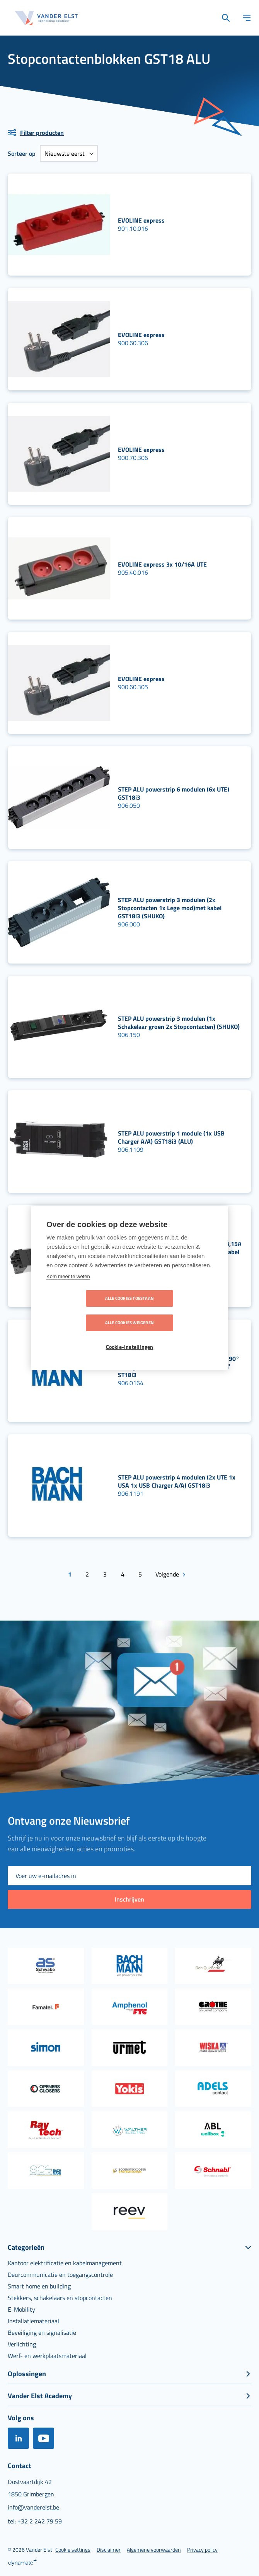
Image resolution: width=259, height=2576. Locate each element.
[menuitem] (65, 2261)
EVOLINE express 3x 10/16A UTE (162, 564)
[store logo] (46, 18)
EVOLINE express (141, 220)
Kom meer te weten (68, 1288)
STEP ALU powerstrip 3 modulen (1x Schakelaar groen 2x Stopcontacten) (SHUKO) (179, 1022)
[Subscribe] (129, 1897)
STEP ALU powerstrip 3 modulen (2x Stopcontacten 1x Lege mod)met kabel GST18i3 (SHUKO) (170, 908)
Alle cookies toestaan (85, 1311)
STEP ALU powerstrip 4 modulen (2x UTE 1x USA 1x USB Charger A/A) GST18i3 (176, 1481)
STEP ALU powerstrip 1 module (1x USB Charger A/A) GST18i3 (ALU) (171, 1137)
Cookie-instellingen (129, 1335)
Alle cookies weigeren (174, 1311)
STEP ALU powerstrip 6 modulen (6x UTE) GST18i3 (173, 793)
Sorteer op (22, 153)
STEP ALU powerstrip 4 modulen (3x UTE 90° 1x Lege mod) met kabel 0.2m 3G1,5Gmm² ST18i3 (178, 1366)
